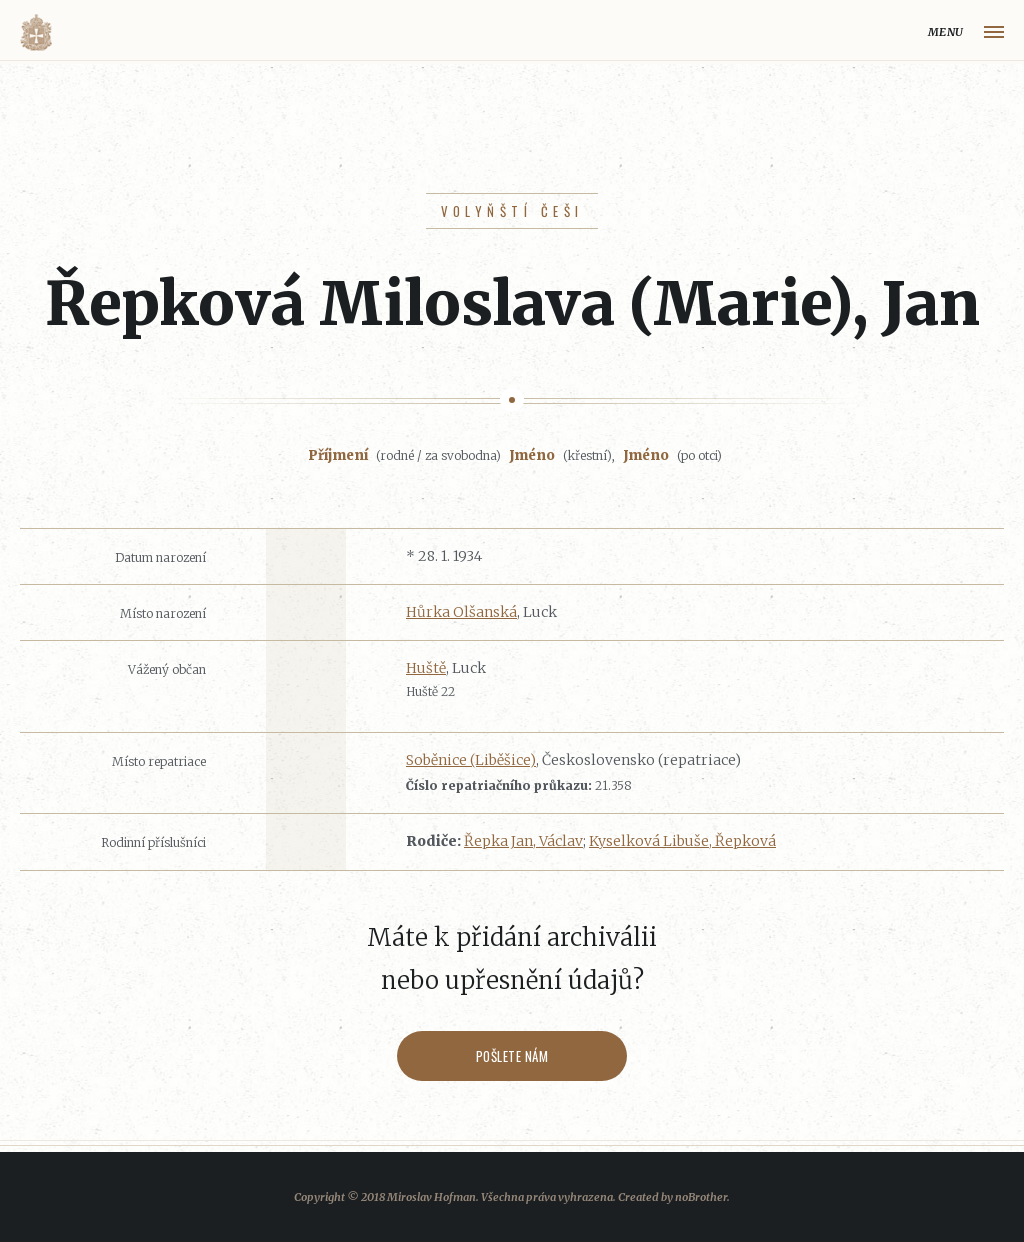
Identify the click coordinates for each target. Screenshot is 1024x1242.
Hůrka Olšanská (461, 612)
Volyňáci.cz (36, 32)
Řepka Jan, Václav (523, 841)
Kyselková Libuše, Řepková (682, 841)
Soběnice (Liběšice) (471, 760)
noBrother (701, 1197)
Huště (426, 668)
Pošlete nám (512, 1056)
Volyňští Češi (512, 211)
